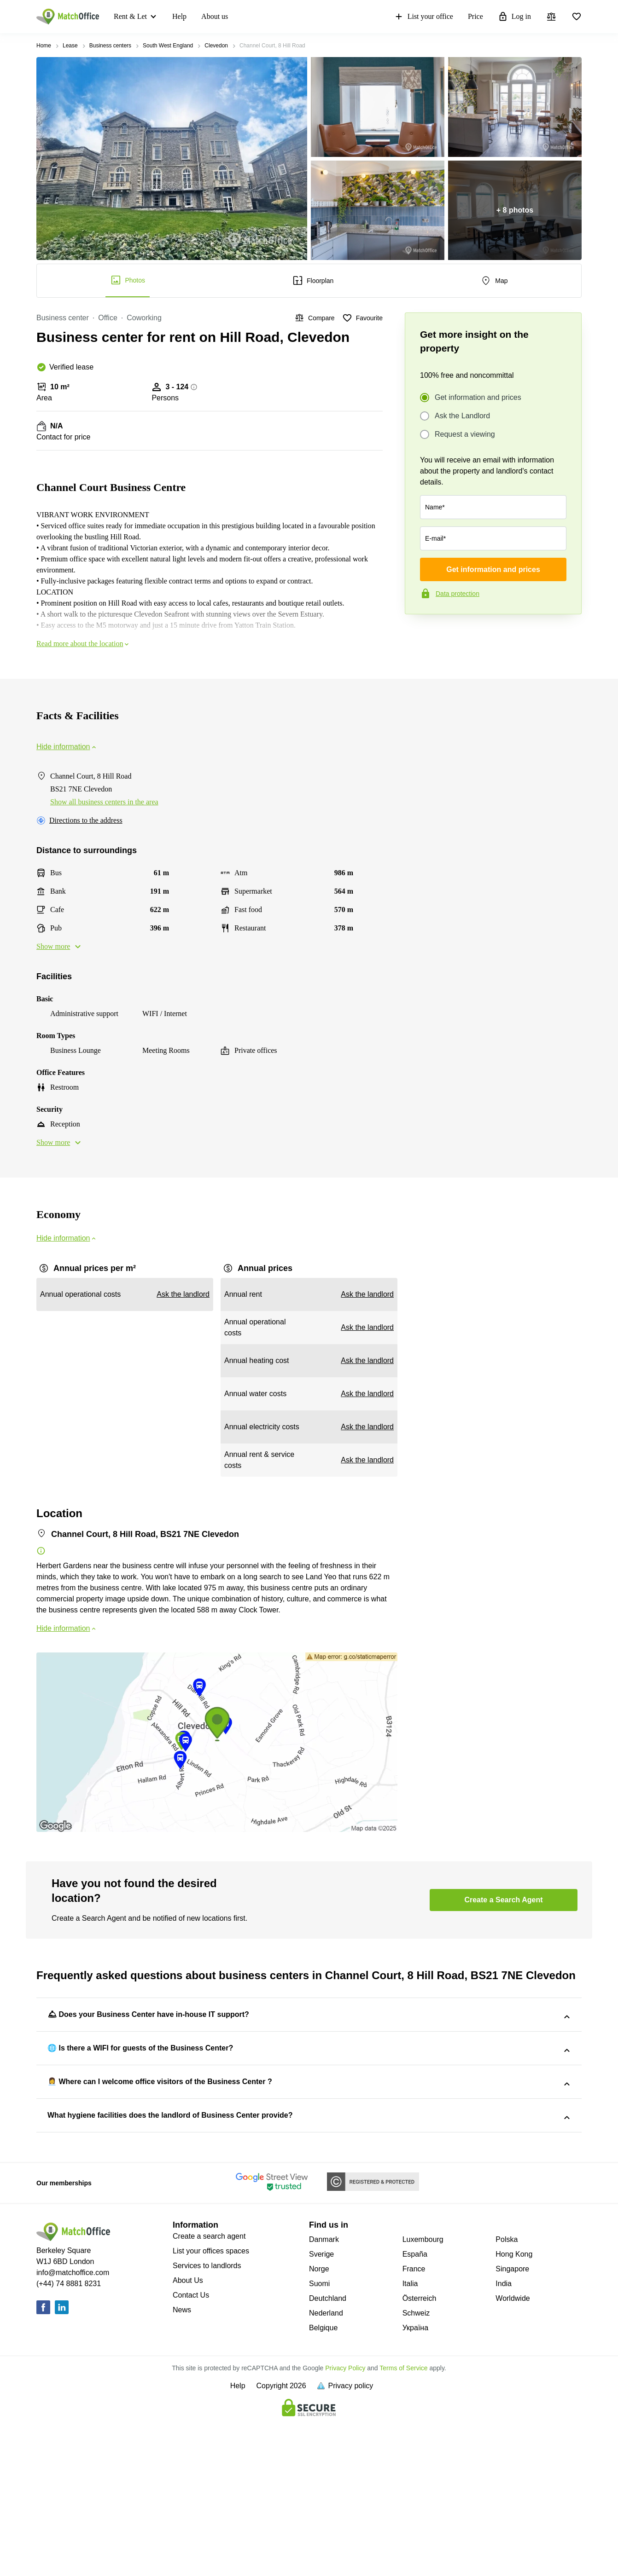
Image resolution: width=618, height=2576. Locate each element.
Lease (70, 45)
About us (214, 16)
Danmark (324, 2396)
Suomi (319, 2440)
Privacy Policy (345, 2524)
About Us (188, 2437)
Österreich (419, 2455)
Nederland (326, 2469)
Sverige (321, 2410)
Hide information (67, 747)
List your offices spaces (211, 2407)
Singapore (512, 2425)
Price (475, 16)
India (504, 2440)
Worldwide (513, 2455)
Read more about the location (83, 643)
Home (43, 45)
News (182, 2466)
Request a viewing (465, 434)
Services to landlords (207, 2422)
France (414, 2425)
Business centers (110, 45)
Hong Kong (514, 2410)
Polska (507, 2396)
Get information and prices (478, 397)
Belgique (323, 2484)
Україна (415, 2484)
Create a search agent (209, 2393)
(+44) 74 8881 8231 (68, 2440)
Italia (410, 2440)
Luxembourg (422, 2396)
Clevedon (216, 45)
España (414, 2410)
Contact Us (191, 2451)
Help (179, 16)
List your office (423, 17)
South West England (168, 45)
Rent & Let (130, 16)
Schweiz (416, 2469)
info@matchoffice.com (72, 2429)
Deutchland (327, 2455)
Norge (319, 2425)
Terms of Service (403, 2524)
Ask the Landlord (462, 416)
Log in (514, 17)
